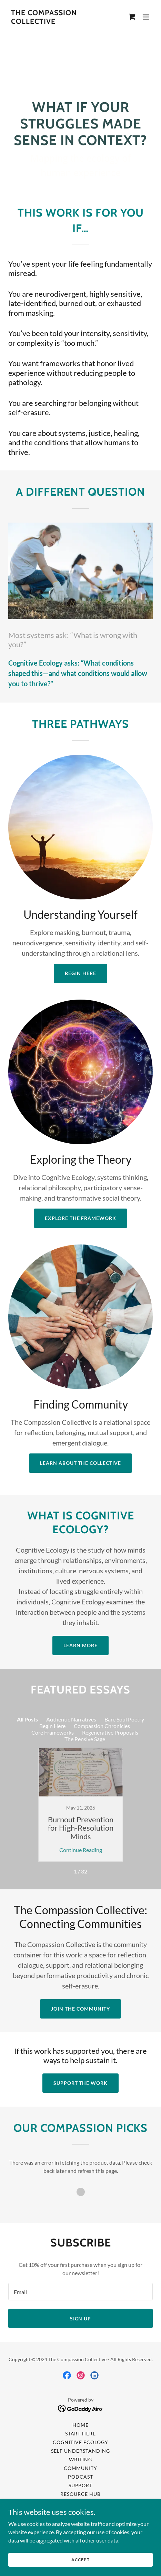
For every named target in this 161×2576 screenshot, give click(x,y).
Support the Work (80, 2083)
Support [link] (81, 2485)
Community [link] (81, 2468)
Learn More (80, 1645)
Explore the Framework (81, 1218)
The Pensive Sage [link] (84, 1739)
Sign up (80, 2318)
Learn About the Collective (80, 1463)
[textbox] (80, 2291)
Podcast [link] (80, 2477)
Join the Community (80, 2009)
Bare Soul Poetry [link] (124, 1719)
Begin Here (80, 973)
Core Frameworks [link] (52, 1732)
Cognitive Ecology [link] (80, 2442)
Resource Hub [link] (80, 2494)
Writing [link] (80, 2459)
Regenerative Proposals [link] (110, 1732)
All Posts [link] (27, 1719)
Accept (80, 2559)
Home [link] (80, 2425)
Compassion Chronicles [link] (102, 1726)
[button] (146, 17)
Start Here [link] (80, 2433)
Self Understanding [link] (80, 2451)
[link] (59, 21)
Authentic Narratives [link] (71, 1719)
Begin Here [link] (52, 1726)
